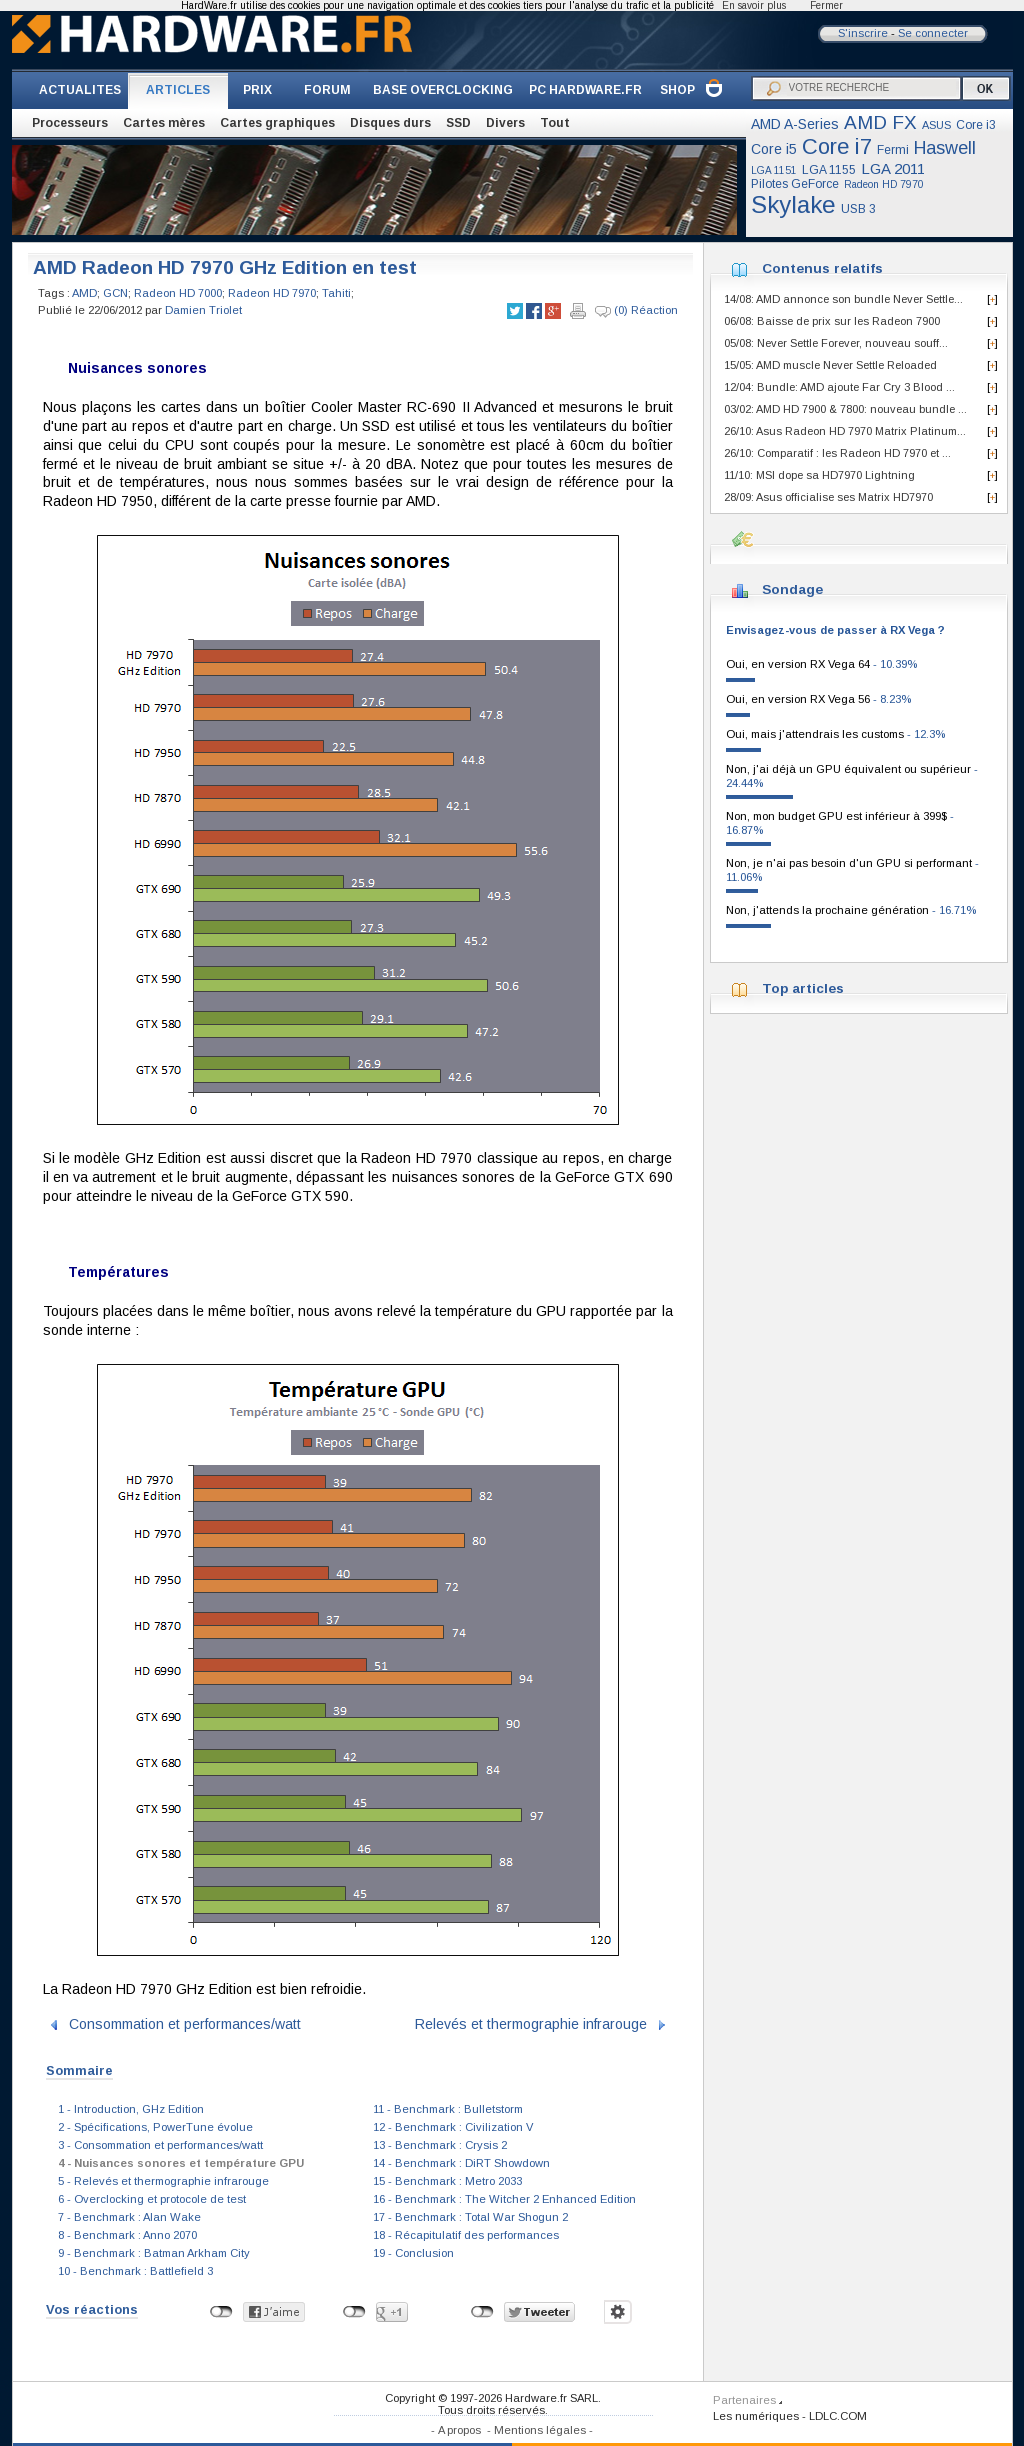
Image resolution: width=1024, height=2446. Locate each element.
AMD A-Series (795, 124)
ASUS (936, 125)
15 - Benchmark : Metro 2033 (447, 2181)
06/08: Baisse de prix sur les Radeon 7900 (832, 321)
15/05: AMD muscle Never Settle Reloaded (830, 365)
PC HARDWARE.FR (585, 90)
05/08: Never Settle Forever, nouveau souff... (836, 343)
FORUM (327, 90)
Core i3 (976, 125)
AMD (84, 293)
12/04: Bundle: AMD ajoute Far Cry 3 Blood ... (839, 387)
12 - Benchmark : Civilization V (453, 2127)
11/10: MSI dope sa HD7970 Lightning (819, 475)
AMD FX (880, 122)
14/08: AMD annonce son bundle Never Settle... (843, 299)
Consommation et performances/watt (185, 2024)
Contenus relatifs (822, 268)
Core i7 (837, 146)
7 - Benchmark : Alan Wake (129, 2217)
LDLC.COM (838, 2416)
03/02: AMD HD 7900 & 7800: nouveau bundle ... (845, 409)
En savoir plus (754, 5)
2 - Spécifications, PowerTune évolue (155, 2127)
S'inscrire (863, 33)
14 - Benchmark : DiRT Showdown (461, 2163)
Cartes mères (164, 123)
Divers (505, 123)
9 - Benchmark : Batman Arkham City (154, 2253)
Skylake (793, 204)
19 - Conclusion (413, 2253)
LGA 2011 (893, 168)
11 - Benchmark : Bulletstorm (448, 2109)
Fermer (826, 5)
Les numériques (756, 2416)
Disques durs (390, 123)
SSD (458, 123)
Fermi (893, 150)
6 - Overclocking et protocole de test (152, 2199)
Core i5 (774, 149)
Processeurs (70, 123)
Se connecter (933, 33)
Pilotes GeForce (795, 184)
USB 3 (858, 209)
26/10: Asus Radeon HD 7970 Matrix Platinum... (845, 431)
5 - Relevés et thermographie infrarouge (163, 2181)
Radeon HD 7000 (178, 293)
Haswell (945, 148)
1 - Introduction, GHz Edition (131, 2109)
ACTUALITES (80, 90)
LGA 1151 (774, 170)
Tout (555, 123)
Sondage (792, 589)
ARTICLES (178, 90)
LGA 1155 (829, 170)
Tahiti (336, 293)
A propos (459, 2430)
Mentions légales (540, 2430)
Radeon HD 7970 (884, 184)
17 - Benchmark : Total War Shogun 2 (470, 2217)
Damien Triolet (203, 310)
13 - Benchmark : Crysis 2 (440, 2145)
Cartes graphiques (277, 123)
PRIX (257, 90)
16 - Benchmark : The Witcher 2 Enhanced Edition (504, 2199)
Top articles (803, 988)
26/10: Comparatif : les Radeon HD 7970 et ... (837, 453)
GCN (115, 293)
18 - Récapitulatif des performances (466, 2235)
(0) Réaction (636, 311)
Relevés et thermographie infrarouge (531, 2024)
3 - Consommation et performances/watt (160, 2145)
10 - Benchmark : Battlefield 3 (135, 2271)
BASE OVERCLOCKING (443, 90)
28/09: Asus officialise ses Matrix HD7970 (828, 497)
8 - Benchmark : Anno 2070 (127, 2235)
